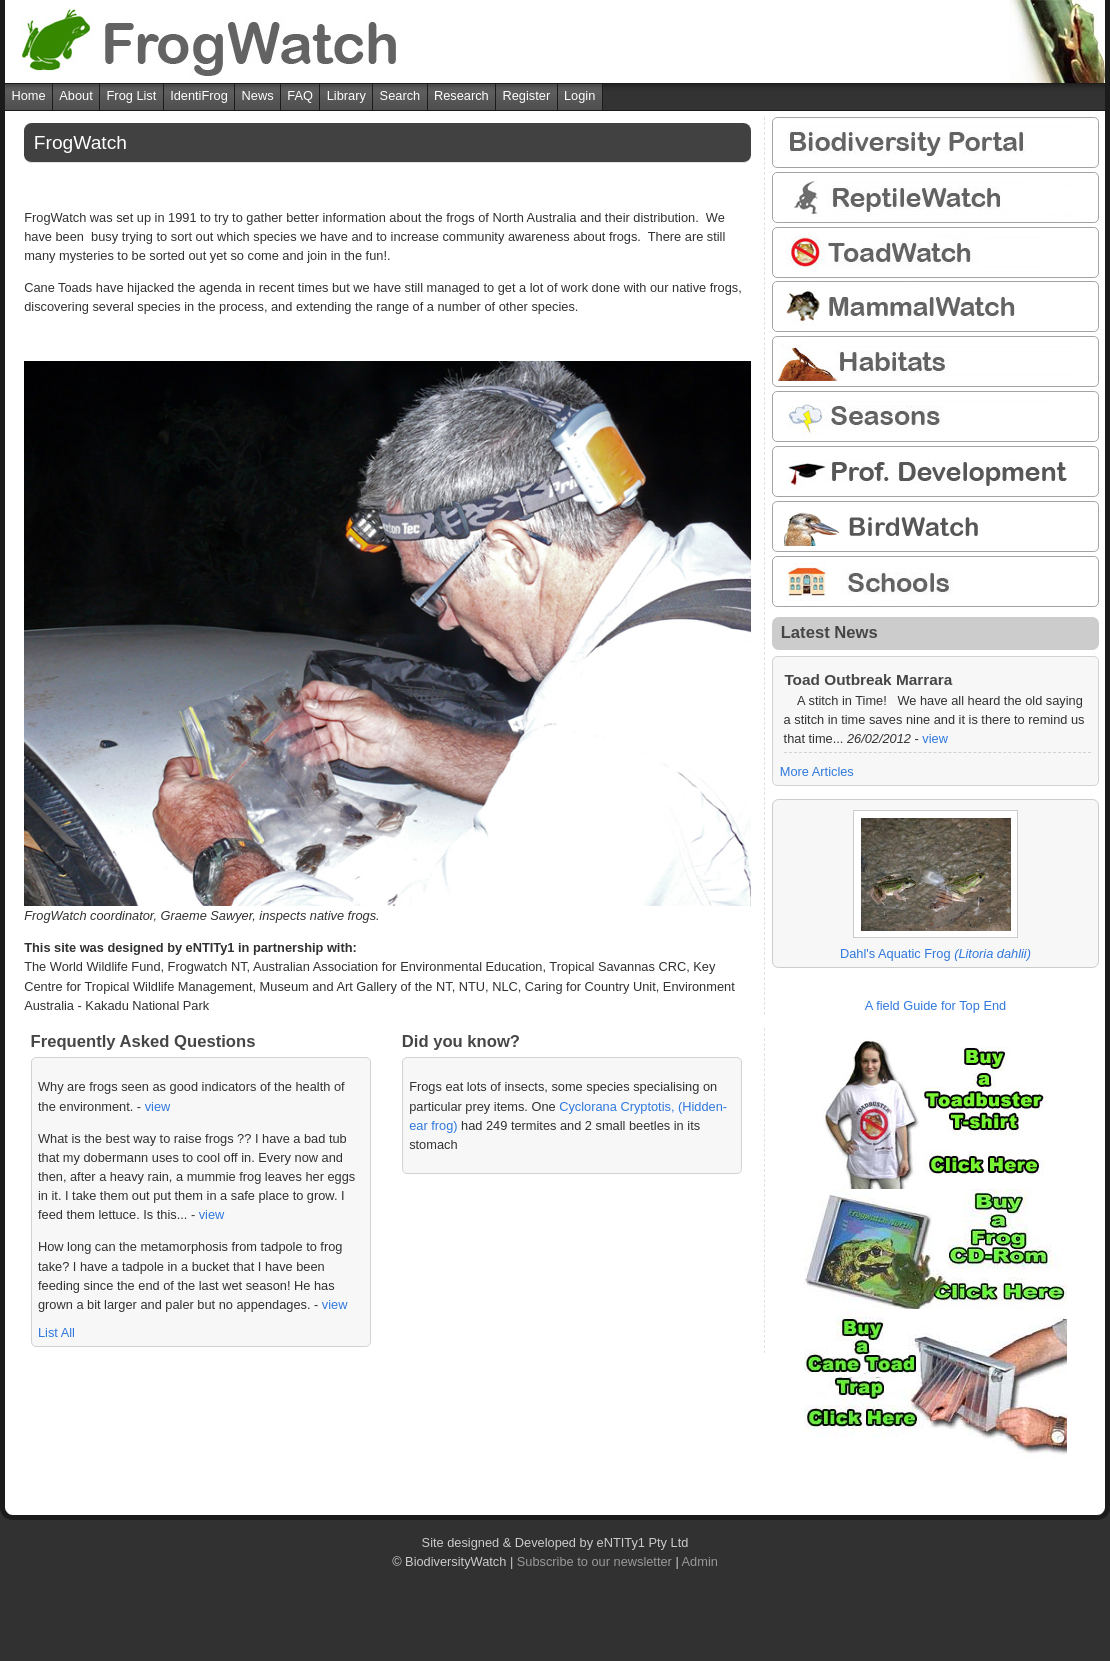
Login (579, 95)
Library (346, 95)
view (158, 1106)
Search (400, 95)
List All (56, 1332)
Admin (700, 1561)
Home (28, 95)
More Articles (817, 771)
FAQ (300, 95)
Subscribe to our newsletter (594, 1561)
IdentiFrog (199, 95)
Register (527, 95)
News (258, 95)
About (75, 95)
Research (461, 95)
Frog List (132, 95)
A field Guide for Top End (935, 1005)
